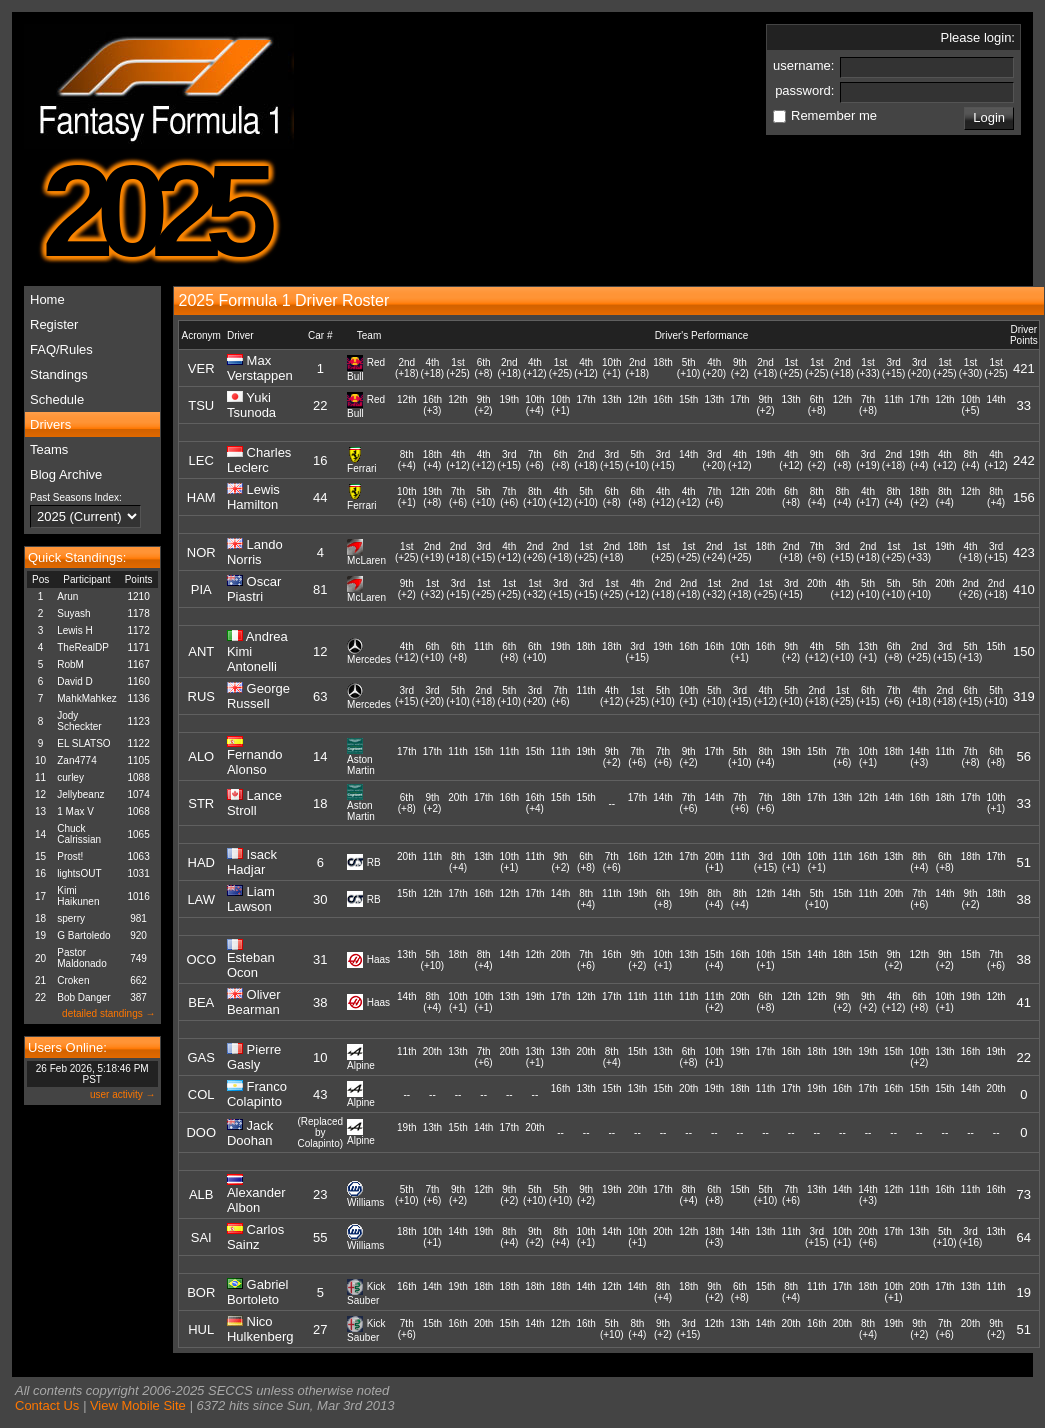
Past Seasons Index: (76, 497)
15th (688, 405)
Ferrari (361, 468)
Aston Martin (361, 765)
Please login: (978, 37)
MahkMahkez (86, 698)
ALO (201, 756)
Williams (365, 1202)
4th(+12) (535, 368)
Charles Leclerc (259, 460)
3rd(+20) (919, 368)
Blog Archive (66, 474)
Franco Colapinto (257, 1094)
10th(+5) (970, 405)
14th (995, 405)
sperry (71, 918)
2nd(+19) (433, 552)
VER (201, 368)
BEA (201, 1002)
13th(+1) (867, 652)
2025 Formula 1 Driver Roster (284, 300)
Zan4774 (76, 760)
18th (662, 368)
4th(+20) (714, 368)
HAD (201, 862)
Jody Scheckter (79, 721)
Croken (73, 980)
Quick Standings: (77, 557)
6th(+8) (484, 368)
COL (201, 1094)
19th (509, 405)
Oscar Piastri (254, 589)
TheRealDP (83, 647)
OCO (201, 959)
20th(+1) (714, 862)
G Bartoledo (83, 935)
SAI (201, 1237)
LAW (201, 899)
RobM (70, 664)
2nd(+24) (714, 552)
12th (406, 405)
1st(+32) (433, 589)
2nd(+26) (535, 552)
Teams (49, 449)
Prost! (70, 856)
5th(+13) (971, 652)
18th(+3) (714, 1237)
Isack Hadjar (252, 862)
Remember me (834, 115)
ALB (201, 1194)
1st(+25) (458, 368)
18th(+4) (432, 460)
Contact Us (47, 1405)
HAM (201, 497)
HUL (201, 1329)
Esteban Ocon (251, 965)
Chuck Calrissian (79, 834)
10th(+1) (611, 368)
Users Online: (67, 1047)
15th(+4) (714, 960)
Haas (378, 959)
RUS (201, 696)
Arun (67, 596)
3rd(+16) (971, 1237)
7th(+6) (535, 460)
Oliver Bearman (254, 1002)
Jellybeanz (80, 794)
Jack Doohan (250, 1133)
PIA (201, 589)
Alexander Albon (256, 1200)
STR (201, 803)
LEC (201, 460)
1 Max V (75, 811)
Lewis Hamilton (253, 497)
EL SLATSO (83, 743)
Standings (59, 374)
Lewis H (75, 630)
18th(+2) (919, 497)
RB (374, 862)
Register (54, 324)
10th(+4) (534, 405)
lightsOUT (79, 873)
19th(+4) (919, 460)
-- (611, 803)
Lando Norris (255, 552)
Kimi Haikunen (78, 896)
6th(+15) (868, 696)
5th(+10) (689, 368)
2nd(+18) (407, 368)
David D (75, 681)
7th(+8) (868, 405)
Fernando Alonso (255, 762)
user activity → (123, 1094)
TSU (201, 405)
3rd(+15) (894, 368)
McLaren (366, 560)
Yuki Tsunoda (251, 405)
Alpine (361, 1065)
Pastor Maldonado (81, 958)
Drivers (50, 424)
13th (611, 405)
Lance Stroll (254, 803)
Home (47, 299)
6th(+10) (433, 652)
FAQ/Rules (61, 349)
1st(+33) (868, 368)
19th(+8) (432, 497)
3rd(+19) (868, 460)
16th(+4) (534, 803)
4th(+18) (433, 368)
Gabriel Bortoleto (258, 1292)
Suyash (73, 613)
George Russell (258, 696)
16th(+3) (432, 405)
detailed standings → (108, 1013)
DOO (201, 1132)
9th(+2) (740, 368)
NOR (201, 552)
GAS (200, 1057)
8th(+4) (407, 460)
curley (70, 777)
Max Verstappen (260, 368)
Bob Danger (83, 997)
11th (893, 405)
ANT (201, 651)
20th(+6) (867, 1237)
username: (805, 65)
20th (765, 497)
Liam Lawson (251, 899)
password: (806, 90)
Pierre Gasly (254, 1057)
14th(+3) (919, 757)
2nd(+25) (919, 652)
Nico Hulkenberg (260, 1329)
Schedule (57, 399)
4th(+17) (868, 497)
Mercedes (369, 659)
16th (662, 405)
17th (585, 405)
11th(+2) (714, 1002)
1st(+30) (971, 368)
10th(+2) (919, 1057)
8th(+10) (535, 497)
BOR (201, 1292)
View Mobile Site (138, 1405)
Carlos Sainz (255, 1237)
